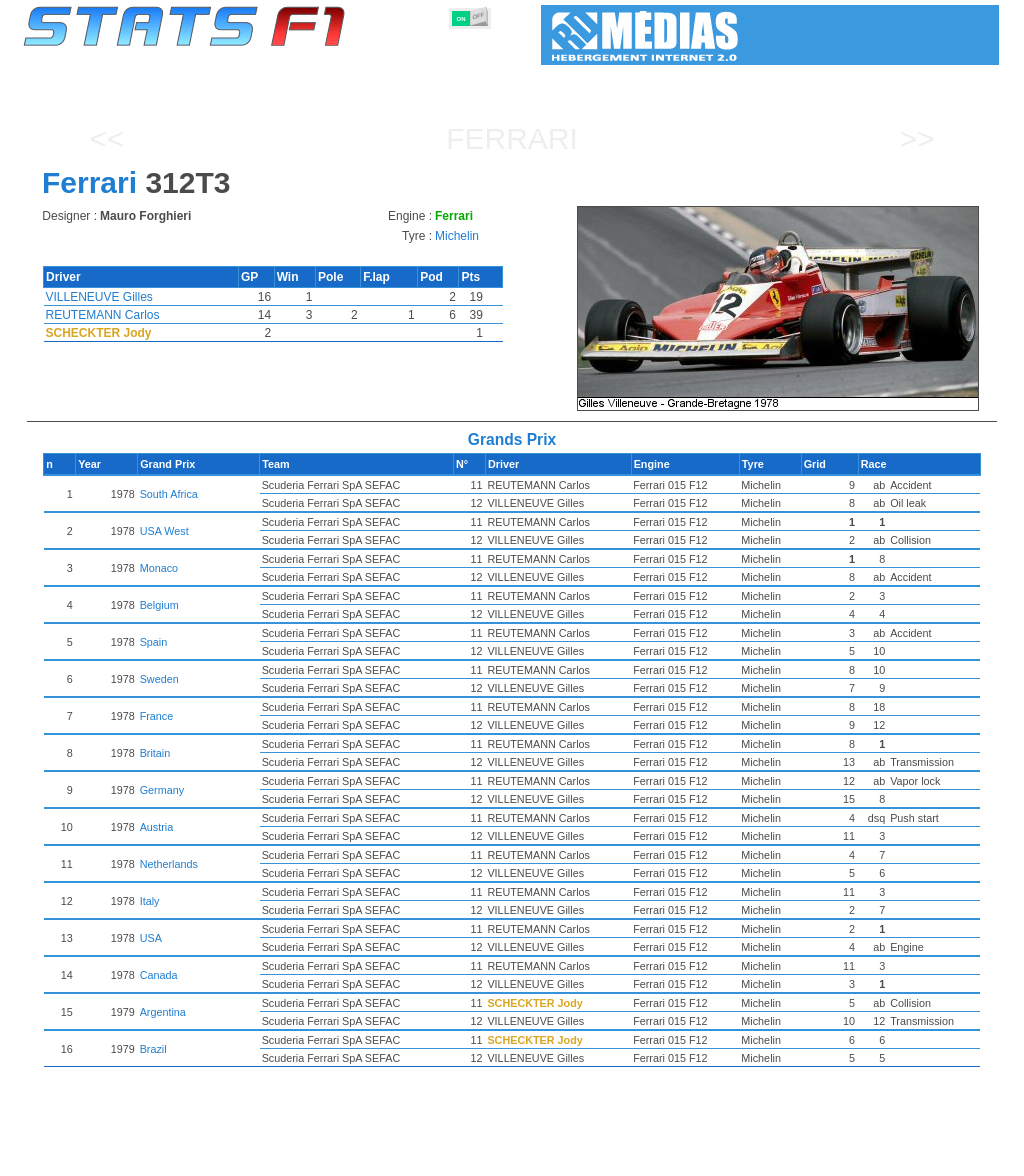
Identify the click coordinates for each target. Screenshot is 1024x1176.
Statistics (91, 1157)
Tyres (564, 1157)
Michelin (457, 236)
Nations (627, 1157)
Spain (225, 642)
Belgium (230, 605)
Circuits (696, 1157)
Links (814, 1157)
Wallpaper (883, 1157)
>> (916, 138)
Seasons (167, 1157)
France (228, 716)
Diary (759, 1157)
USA (222, 938)
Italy (221, 901)
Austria (228, 827)
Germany (233, 790)
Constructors (414, 1157)
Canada (230, 975)
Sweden (230, 679)
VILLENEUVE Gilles (99, 297)
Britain (226, 753)
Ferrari (512, 138)
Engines (500, 1157)
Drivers (331, 1157)
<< (106, 138)
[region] (784, 308)
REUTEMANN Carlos (103, 315)
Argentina (234, 1012)
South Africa (240, 494)
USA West (235, 531)
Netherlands (240, 864)
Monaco (230, 568)
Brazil (224, 1049)
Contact (959, 1157)
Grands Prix (252, 1157)
